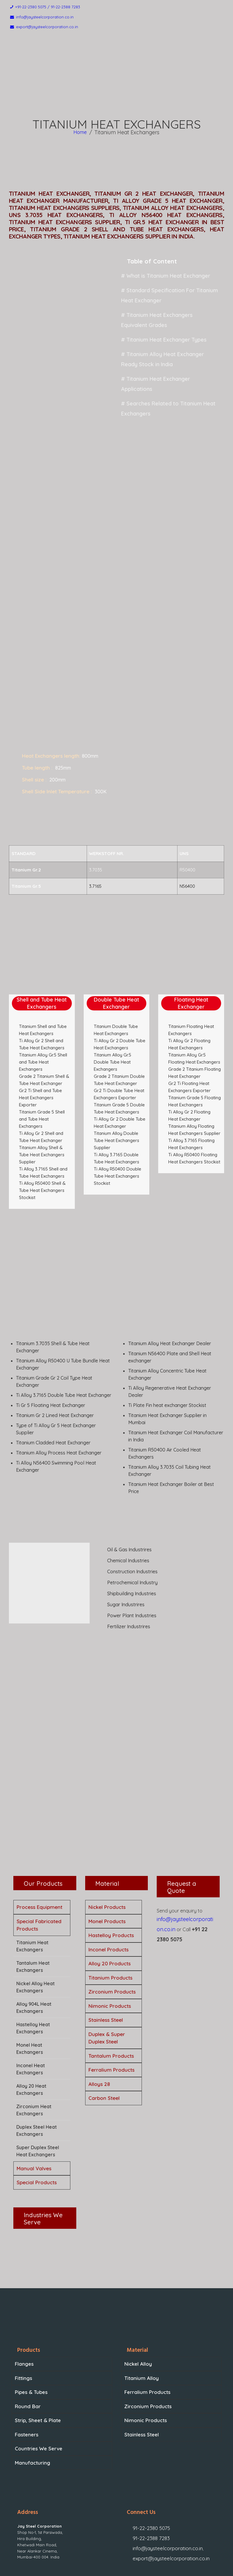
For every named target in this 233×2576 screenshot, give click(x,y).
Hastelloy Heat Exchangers (33, 1970)
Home (80, 134)
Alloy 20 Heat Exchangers (31, 2032)
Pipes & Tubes (29, 2332)
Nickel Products (107, 1850)
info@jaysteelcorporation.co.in (161, 2474)
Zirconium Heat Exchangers (33, 2052)
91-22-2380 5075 (147, 2462)
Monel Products (107, 1864)
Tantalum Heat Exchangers (33, 1909)
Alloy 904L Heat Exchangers (33, 1950)
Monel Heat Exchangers (29, 1991)
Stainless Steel (105, 1963)
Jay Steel (83, 2568)
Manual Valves (34, 2111)
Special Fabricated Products (39, 1868)
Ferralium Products (111, 2013)
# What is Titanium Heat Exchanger (161, 276)
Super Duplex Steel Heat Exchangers (37, 2093)
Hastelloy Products (111, 1878)
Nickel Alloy (136, 2306)
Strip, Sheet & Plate (35, 2359)
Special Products (37, 2125)
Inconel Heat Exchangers (30, 2011)
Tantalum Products (111, 1998)
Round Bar (26, 2346)
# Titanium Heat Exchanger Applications (165, 358)
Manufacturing (31, 2399)
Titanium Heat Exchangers (32, 1888)
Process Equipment (39, 1850)
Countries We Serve (36, 2385)
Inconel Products (108, 1892)
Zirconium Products (112, 1934)
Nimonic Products (109, 1948)
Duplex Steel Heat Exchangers (36, 2073)
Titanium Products (110, 1920)
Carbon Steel (104, 2041)
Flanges (23, 2306)
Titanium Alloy (139, 2319)
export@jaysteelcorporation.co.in (164, 2480)
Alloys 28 (99, 2027)
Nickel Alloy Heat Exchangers (35, 1929)
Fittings (23, 2319)
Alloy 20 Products (109, 1906)
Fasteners (26, 2372)
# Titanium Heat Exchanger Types (159, 327)
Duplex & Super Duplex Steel (106, 1981)
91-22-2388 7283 (147, 2468)
